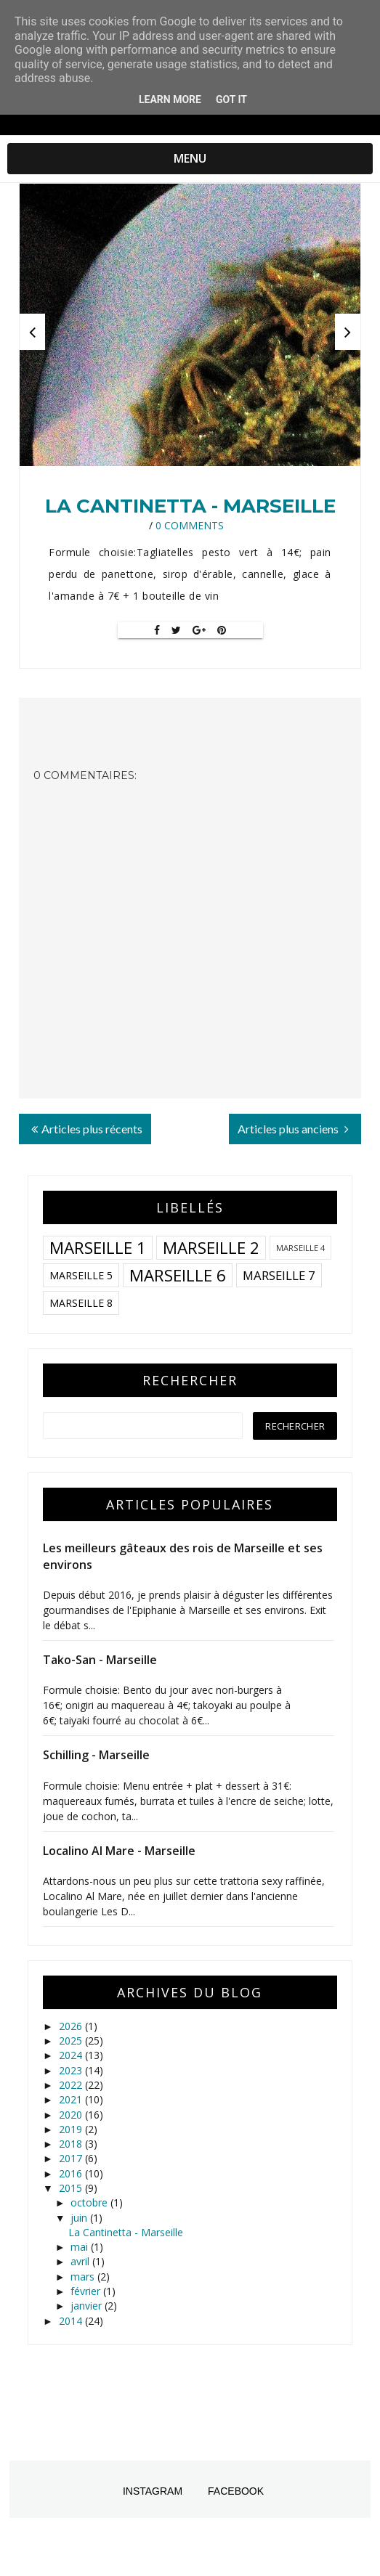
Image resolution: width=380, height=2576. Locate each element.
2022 (72, 2085)
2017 (72, 2158)
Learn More (170, 99)
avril (81, 2261)
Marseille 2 (211, 1247)
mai (80, 2247)
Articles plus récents (86, 1129)
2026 (72, 2026)
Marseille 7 (279, 1275)
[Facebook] (157, 630)
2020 (72, 2114)
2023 (72, 2070)
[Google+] (199, 630)
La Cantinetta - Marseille (190, 506)
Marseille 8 (81, 1303)
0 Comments (189, 525)
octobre (90, 2202)
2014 (72, 2321)
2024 (72, 2055)
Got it (231, 99)
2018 (72, 2144)
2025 (72, 2040)
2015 (72, 2188)
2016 (72, 2173)
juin (80, 2218)
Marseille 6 (177, 1275)
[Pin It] (221, 630)
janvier (87, 2305)
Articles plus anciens (293, 1129)
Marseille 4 (300, 1247)
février (86, 2291)
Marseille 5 (81, 1275)
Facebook (236, 2491)
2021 (72, 2099)
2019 (72, 2129)
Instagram (152, 2491)
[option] (190, 325)
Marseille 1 (97, 1247)
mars (83, 2276)
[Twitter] (176, 630)
